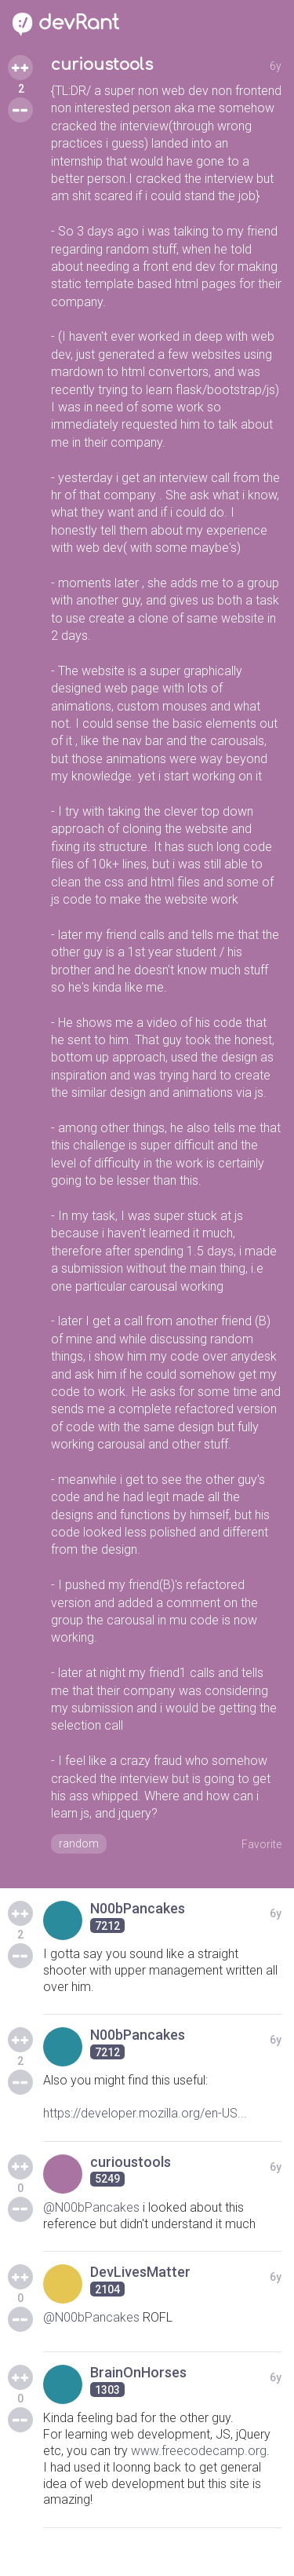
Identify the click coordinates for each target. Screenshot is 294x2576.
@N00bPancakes (91, 2207)
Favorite (261, 1844)
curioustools (102, 65)
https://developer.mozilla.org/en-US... (145, 2113)
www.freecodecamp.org (199, 2450)
